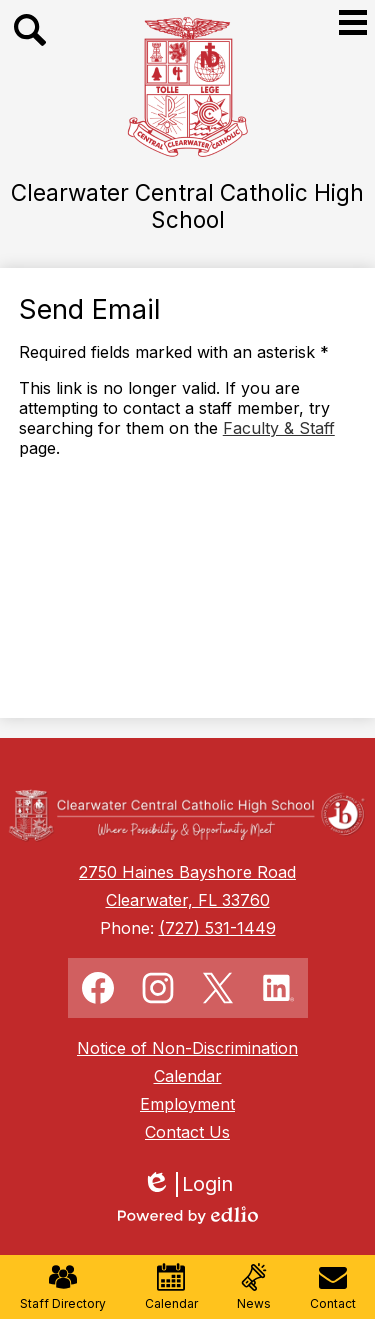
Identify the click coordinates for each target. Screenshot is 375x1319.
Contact (333, 1287)
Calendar (171, 1287)
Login (187, 1184)
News (254, 1287)
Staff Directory (63, 1287)
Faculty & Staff (279, 428)
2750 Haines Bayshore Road (187, 872)
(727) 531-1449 (217, 928)
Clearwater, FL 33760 (188, 900)
